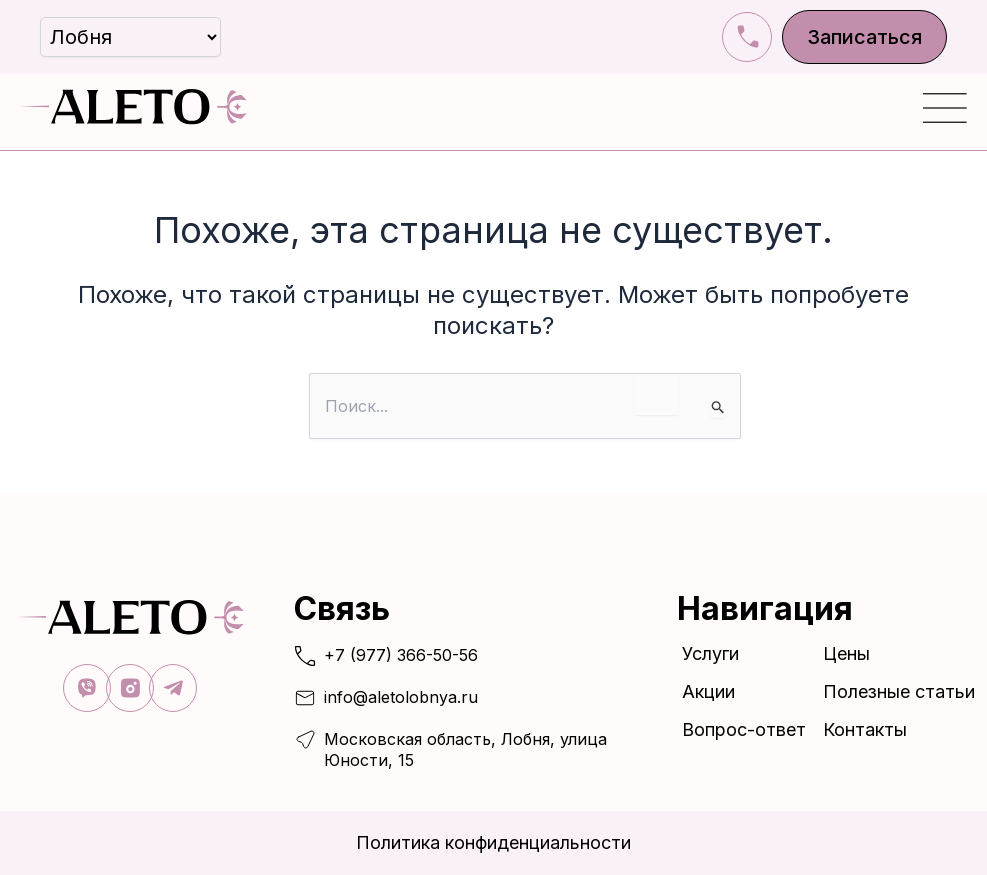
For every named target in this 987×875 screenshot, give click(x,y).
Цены (846, 652)
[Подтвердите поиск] (718, 408)
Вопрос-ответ (744, 728)
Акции (708, 690)
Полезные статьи (899, 690)
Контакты (865, 728)
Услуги (715, 652)
